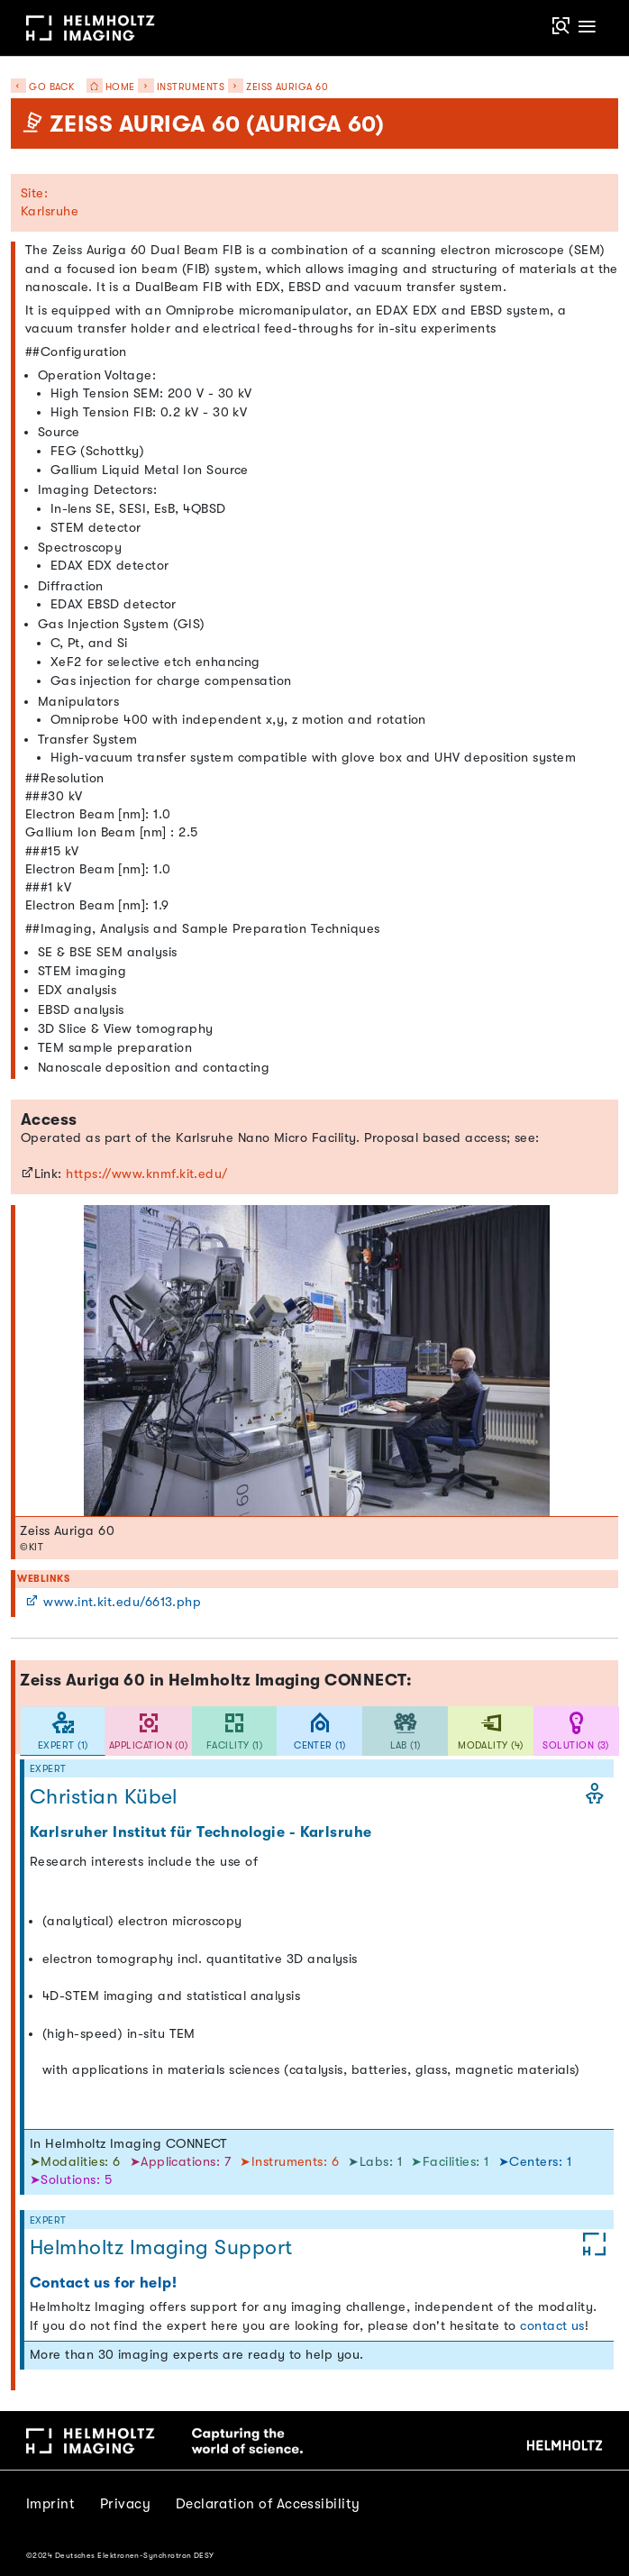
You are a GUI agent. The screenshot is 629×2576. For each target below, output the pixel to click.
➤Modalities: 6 (77, 2162)
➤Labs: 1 (377, 2162)
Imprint (50, 2504)
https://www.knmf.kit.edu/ (147, 1174)
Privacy (125, 2504)
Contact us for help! (103, 2282)
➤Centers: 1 (534, 2162)
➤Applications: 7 (182, 2162)
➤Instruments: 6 (291, 2162)
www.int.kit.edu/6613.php (113, 1602)
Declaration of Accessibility (268, 2504)
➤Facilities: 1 (452, 2162)
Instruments (190, 87)
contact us (552, 2326)
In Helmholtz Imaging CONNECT (129, 2143)
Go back (43, 87)
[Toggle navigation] (587, 27)
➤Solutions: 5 (71, 2180)
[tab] (62, 1731)
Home (106, 87)
